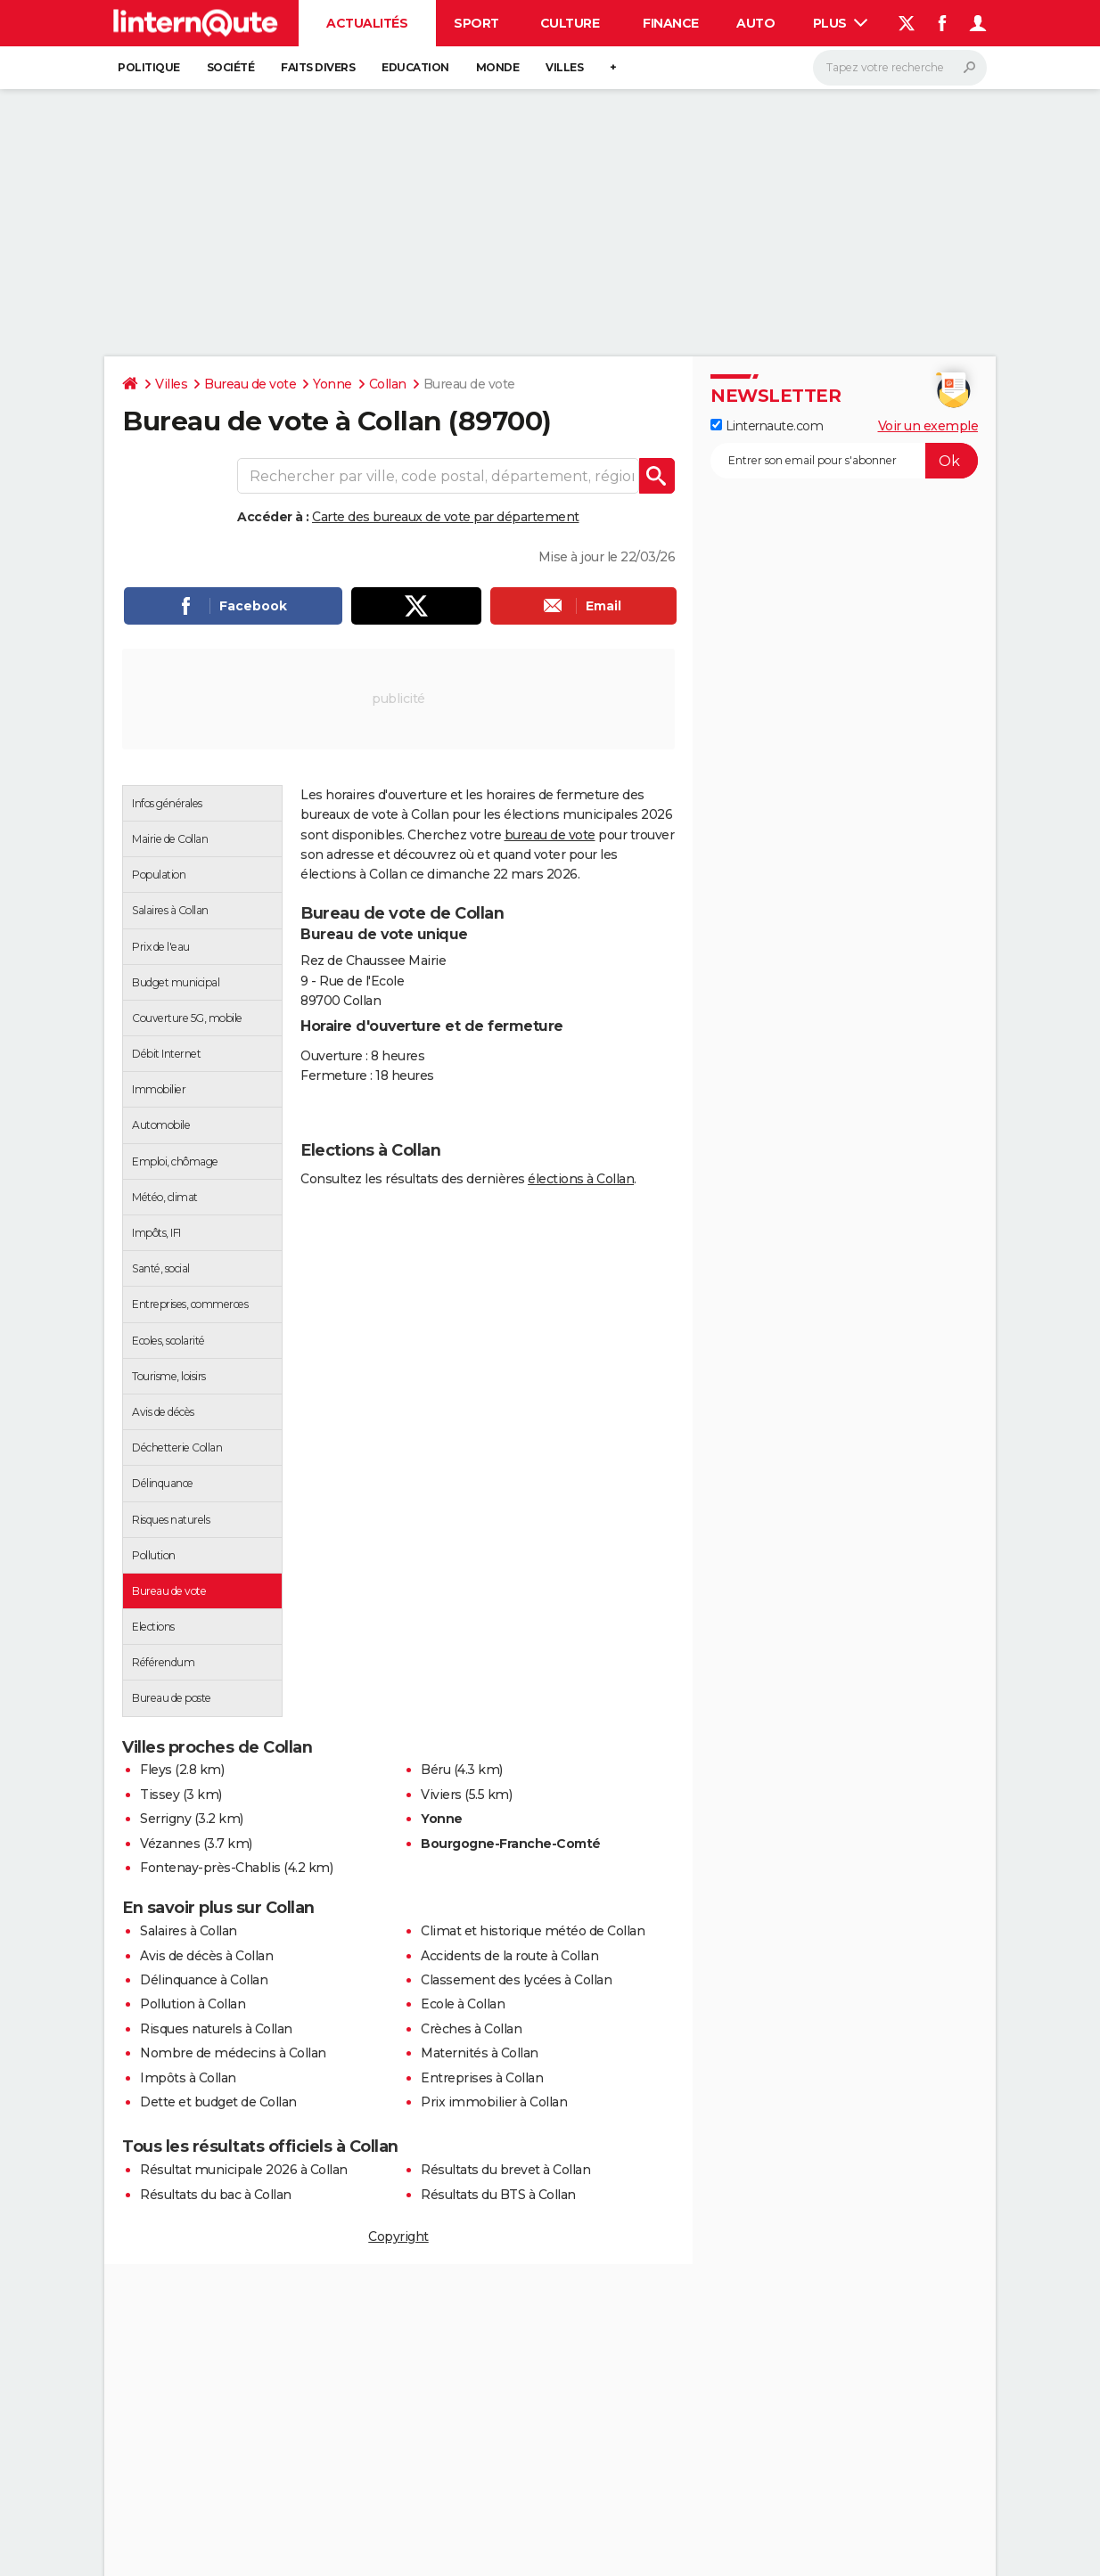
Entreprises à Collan (482, 2078)
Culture (570, 23)
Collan (387, 384)
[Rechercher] (900, 68)
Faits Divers (318, 67)
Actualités (366, 23)
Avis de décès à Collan (206, 1956)
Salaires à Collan (188, 1931)
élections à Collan (581, 1179)
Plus (840, 23)
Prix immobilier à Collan (494, 2102)
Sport (476, 23)
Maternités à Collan (479, 2053)
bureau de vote (550, 835)
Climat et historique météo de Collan (532, 1931)
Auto (755, 23)
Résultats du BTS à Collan (498, 2195)
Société (231, 67)
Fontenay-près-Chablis (210, 1868)
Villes (564, 67)
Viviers (441, 1795)
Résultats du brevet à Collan (505, 2170)
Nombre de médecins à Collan (233, 2053)
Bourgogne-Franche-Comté (511, 1844)
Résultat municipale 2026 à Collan (244, 2170)
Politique (149, 67)
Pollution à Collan (192, 2004)
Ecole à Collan (463, 2004)
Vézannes (170, 1844)
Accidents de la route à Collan (509, 1956)
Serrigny (165, 1819)
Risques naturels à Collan (216, 2029)
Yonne (332, 384)
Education (415, 67)
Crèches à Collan (471, 2029)
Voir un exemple (928, 426)
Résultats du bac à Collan (215, 2195)
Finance (671, 23)
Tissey (159, 1795)
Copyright (398, 2236)
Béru (435, 1770)
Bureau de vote (250, 384)
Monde (498, 67)
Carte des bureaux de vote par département (445, 517)
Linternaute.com (766, 426)
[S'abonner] (844, 460)
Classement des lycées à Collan (516, 1980)
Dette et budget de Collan (218, 2102)
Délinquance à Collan (203, 1980)
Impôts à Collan (188, 2078)
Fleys (156, 1770)
